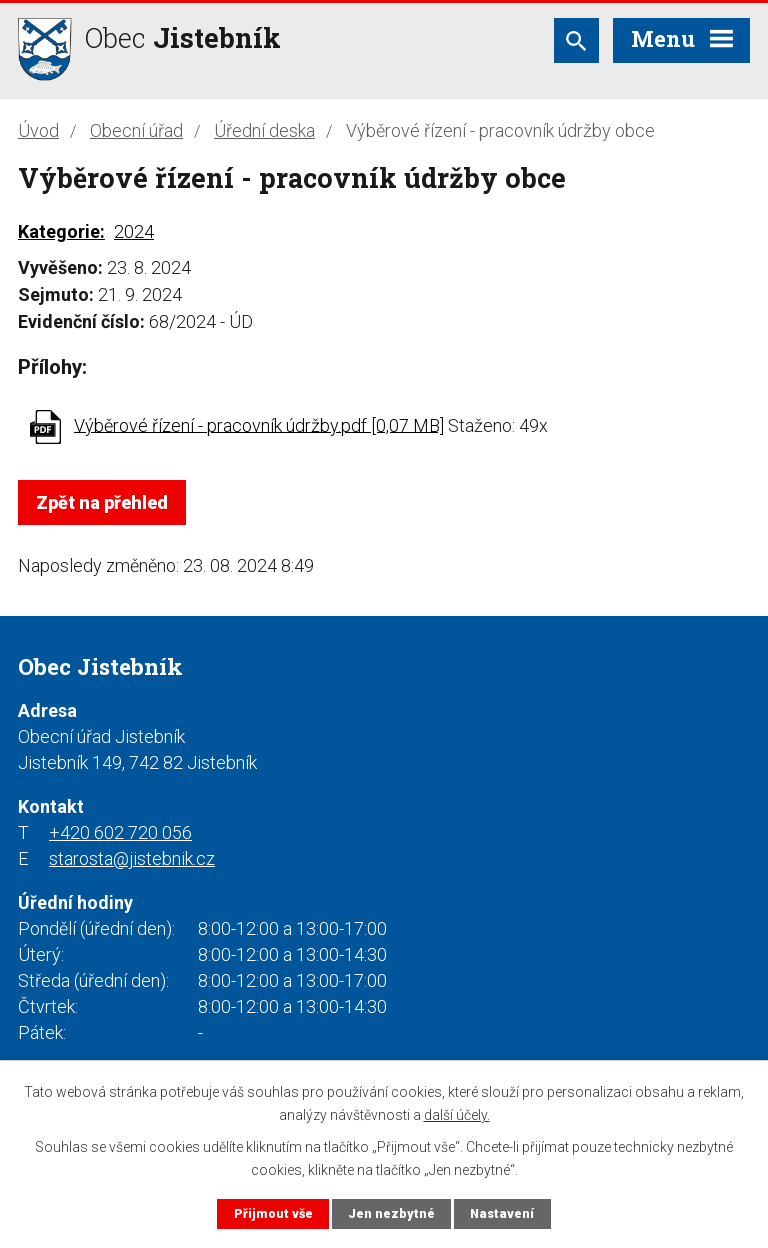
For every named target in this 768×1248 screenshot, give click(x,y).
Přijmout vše (273, 1213)
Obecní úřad (136, 130)
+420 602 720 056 (120, 832)
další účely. (457, 1114)
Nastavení (502, 1213)
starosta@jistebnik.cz (132, 858)
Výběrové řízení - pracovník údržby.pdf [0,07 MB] (259, 424)
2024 (134, 231)
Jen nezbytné (391, 1213)
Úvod (38, 130)
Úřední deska (264, 130)
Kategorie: (61, 231)
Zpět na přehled (102, 502)
